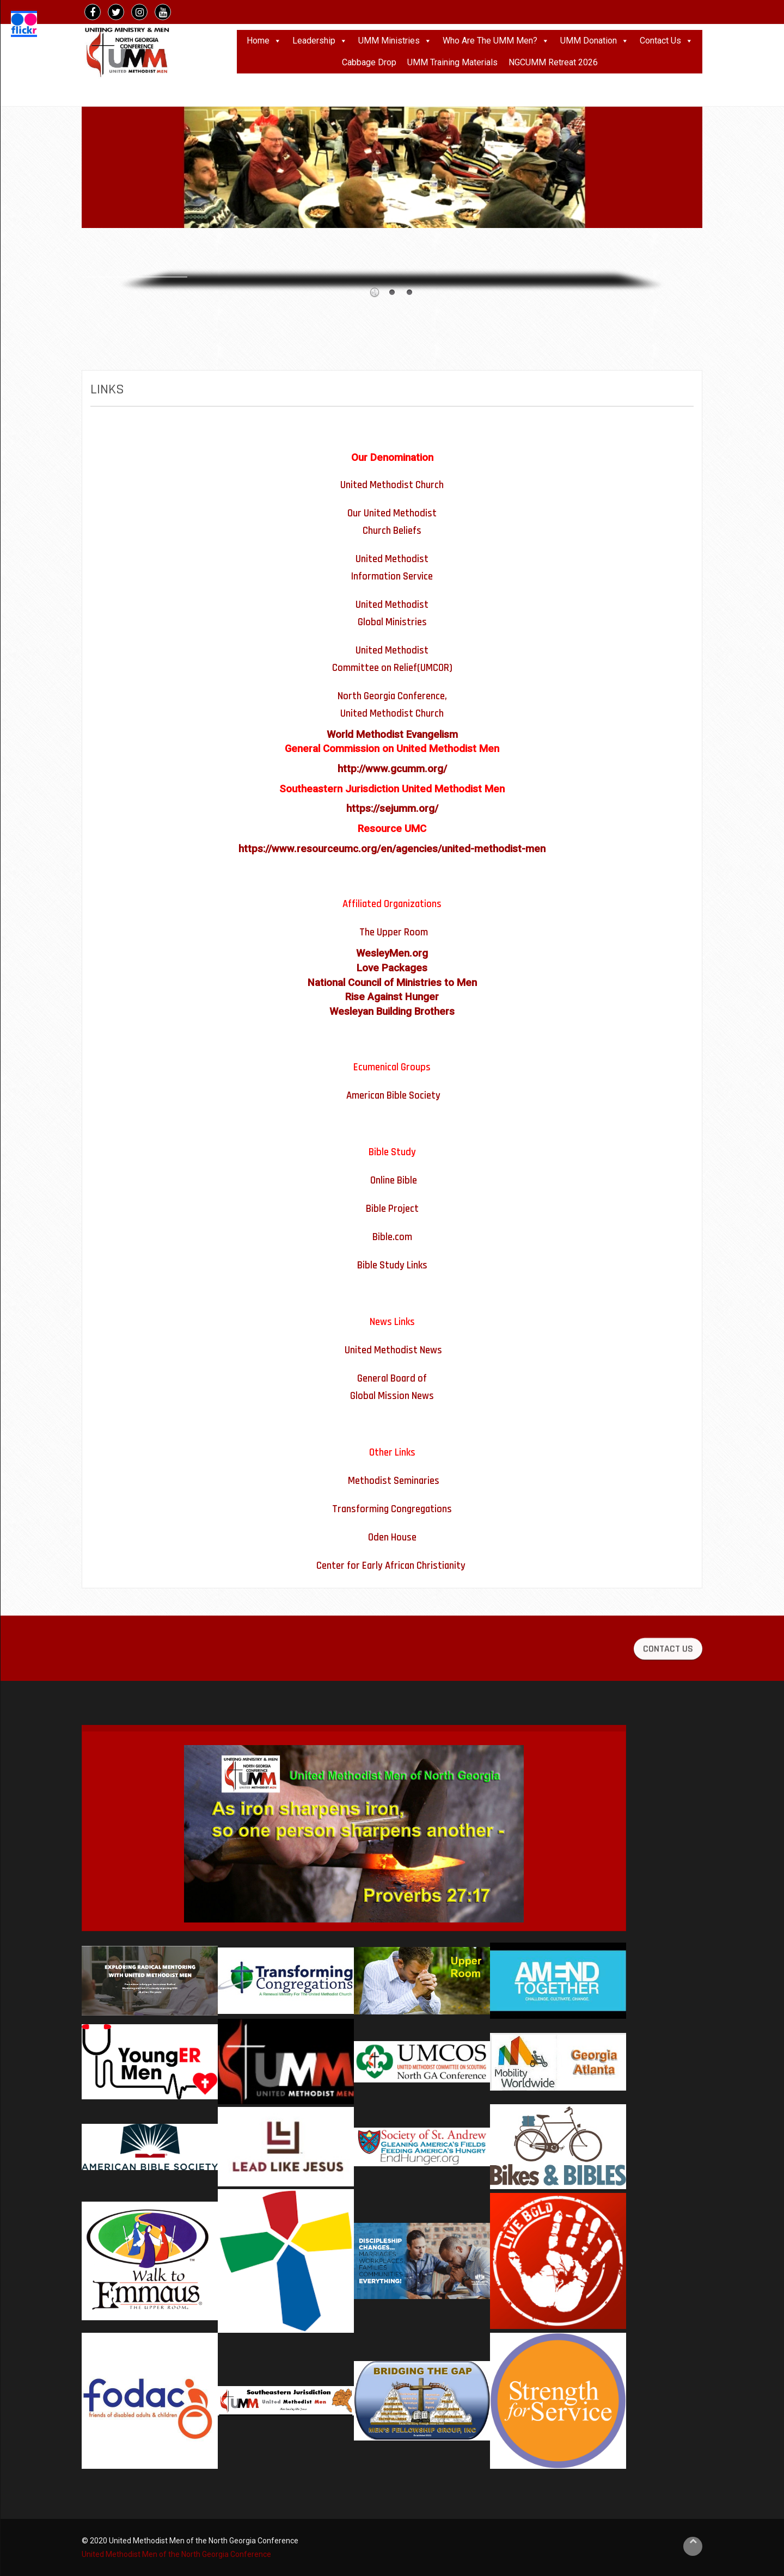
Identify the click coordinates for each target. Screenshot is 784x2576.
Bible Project (392, 1209)
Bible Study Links (392, 1265)
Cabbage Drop (369, 62)
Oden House (392, 1537)
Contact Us (666, 40)
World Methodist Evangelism (392, 735)
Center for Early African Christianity (390, 1566)
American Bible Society (393, 1095)
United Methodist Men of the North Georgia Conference (177, 2554)
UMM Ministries (395, 40)
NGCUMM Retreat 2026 (553, 62)
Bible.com (392, 1237)
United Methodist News (393, 1350)
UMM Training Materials (452, 62)
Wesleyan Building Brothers (392, 1012)
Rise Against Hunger (392, 997)
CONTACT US (668, 1669)
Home (264, 40)
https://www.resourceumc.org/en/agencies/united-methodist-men (392, 849)
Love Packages (392, 968)
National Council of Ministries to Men (392, 983)
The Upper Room (393, 932)
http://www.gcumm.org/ (392, 769)
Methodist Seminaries (393, 1481)
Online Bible (393, 1180)
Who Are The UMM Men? (496, 40)
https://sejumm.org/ (392, 809)
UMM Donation (594, 40)
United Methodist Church (392, 485)
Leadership (319, 40)
